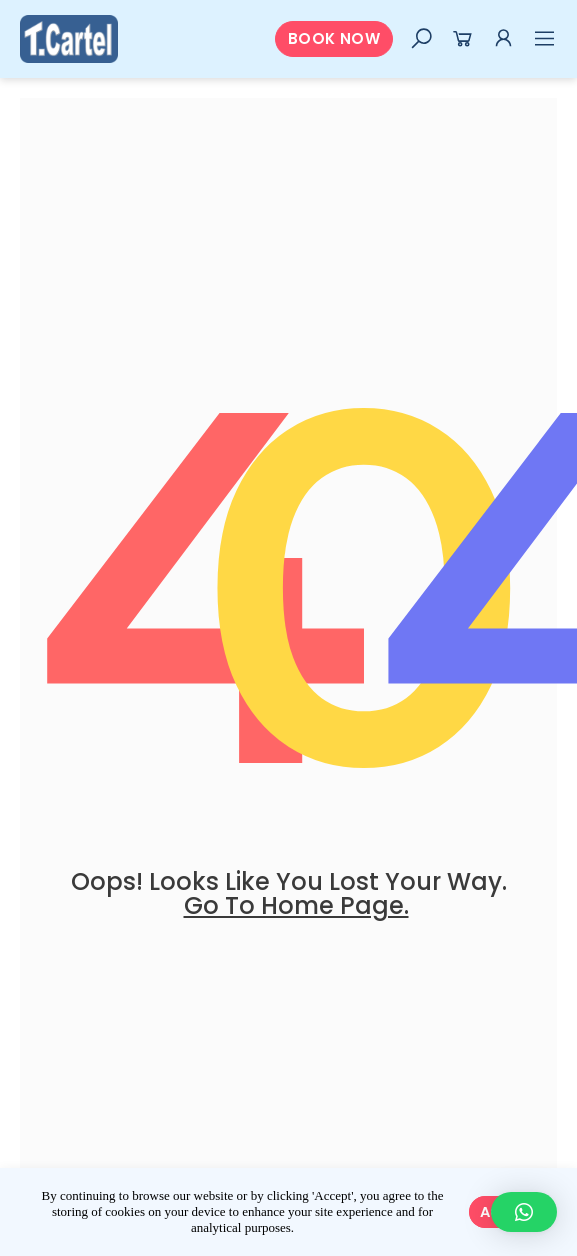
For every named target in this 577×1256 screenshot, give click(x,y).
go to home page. (296, 905)
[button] (334, 39)
